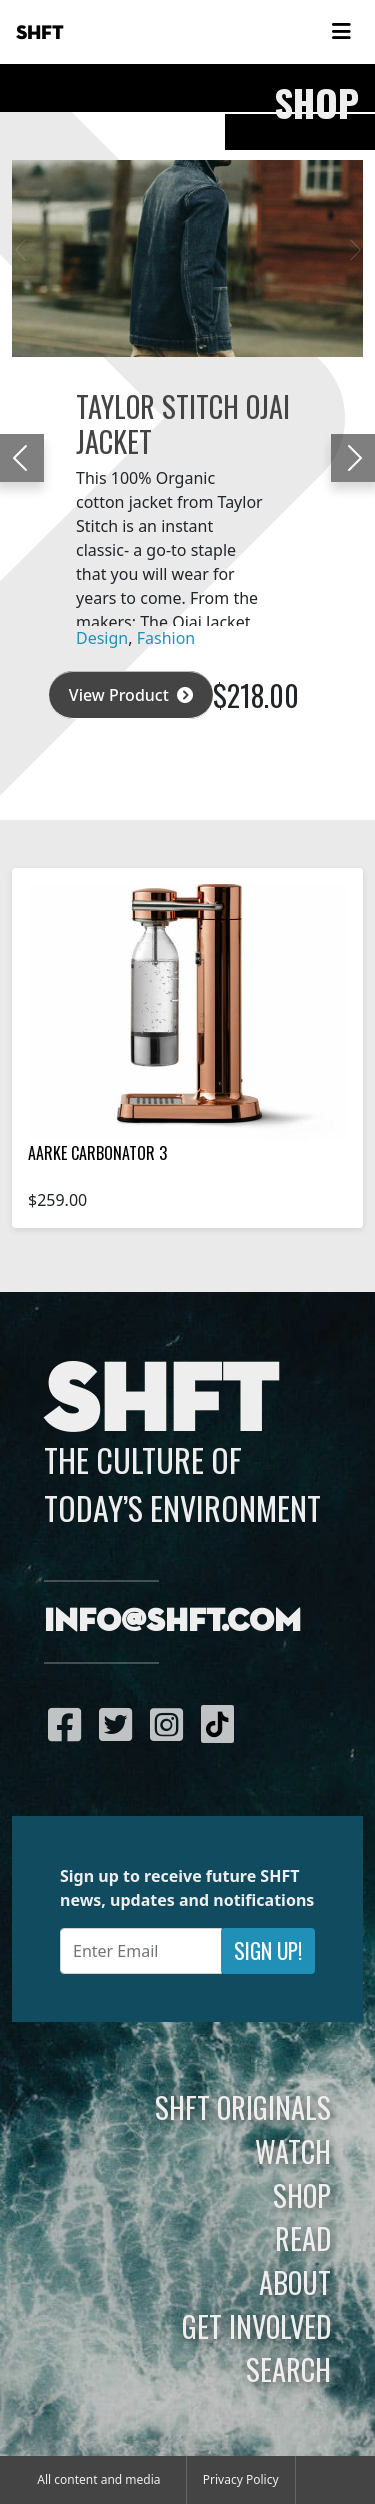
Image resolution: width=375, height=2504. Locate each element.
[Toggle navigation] (341, 32)
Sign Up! (268, 1950)
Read (303, 2238)
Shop (302, 2195)
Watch (293, 2151)
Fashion (166, 638)
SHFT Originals (243, 2107)
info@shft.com (172, 1622)
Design (102, 638)
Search (288, 2369)
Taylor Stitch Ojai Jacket (183, 423)
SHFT (40, 33)
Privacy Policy (241, 2479)
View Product (131, 695)
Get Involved (256, 2326)
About (295, 2282)
